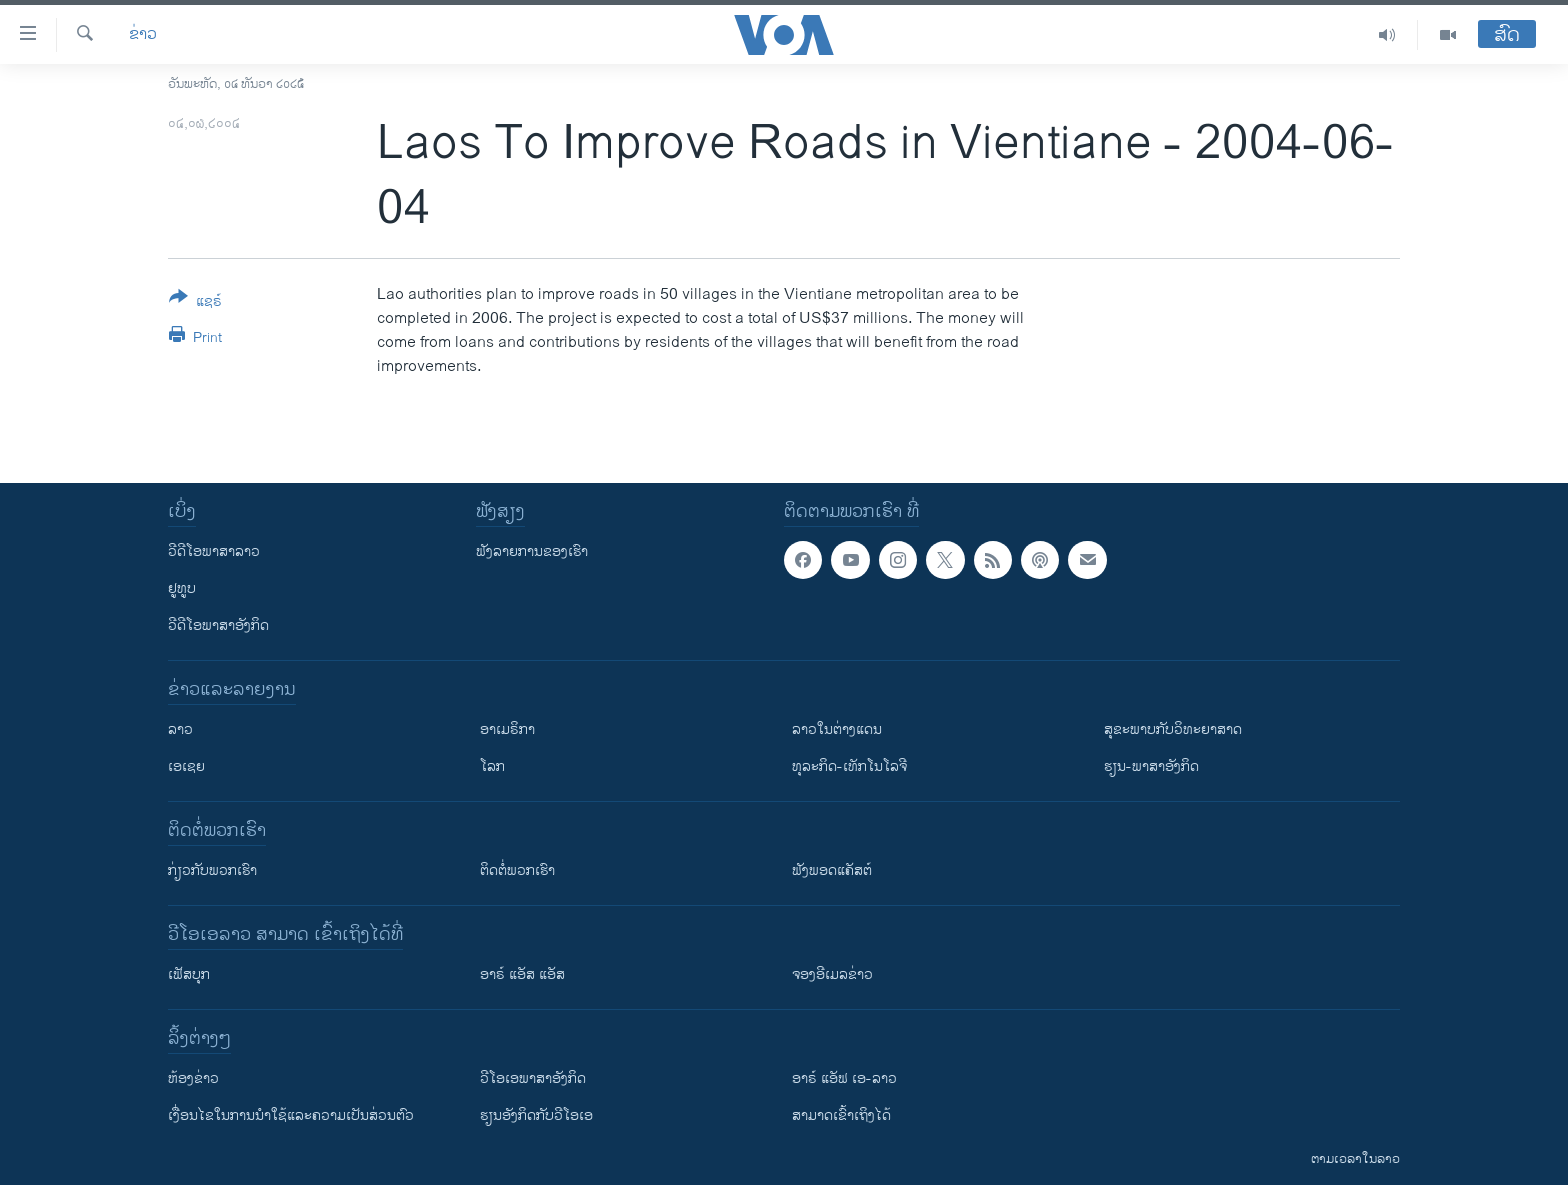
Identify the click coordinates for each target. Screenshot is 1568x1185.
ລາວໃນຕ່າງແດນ (837, 729)
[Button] (195, 303)
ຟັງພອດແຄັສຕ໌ (832, 870)
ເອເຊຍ (186, 766)
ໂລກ (492, 766)
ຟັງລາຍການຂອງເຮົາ (532, 551)
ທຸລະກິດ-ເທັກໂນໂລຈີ (849, 766)
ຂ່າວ (143, 35)
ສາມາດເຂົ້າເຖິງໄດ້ (841, 1115)
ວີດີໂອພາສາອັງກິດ (218, 625)
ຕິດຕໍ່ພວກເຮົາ (517, 870)
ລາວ (180, 729)
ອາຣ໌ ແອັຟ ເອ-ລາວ (844, 1078)
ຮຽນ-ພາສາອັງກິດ (1151, 766)
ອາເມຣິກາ (507, 729)
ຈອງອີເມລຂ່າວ (832, 974)
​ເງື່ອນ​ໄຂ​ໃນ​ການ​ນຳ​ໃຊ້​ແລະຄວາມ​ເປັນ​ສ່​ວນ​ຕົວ (291, 1115)
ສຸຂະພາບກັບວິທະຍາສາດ (1173, 729)
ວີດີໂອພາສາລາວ (214, 551)
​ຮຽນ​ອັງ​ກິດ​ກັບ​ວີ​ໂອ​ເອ (536, 1115)
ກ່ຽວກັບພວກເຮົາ (212, 870)
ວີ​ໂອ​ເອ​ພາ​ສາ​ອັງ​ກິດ (533, 1078)
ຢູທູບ (182, 588)
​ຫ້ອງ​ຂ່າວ (193, 1078)
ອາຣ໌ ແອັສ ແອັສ (522, 974)
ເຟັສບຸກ (189, 974)
